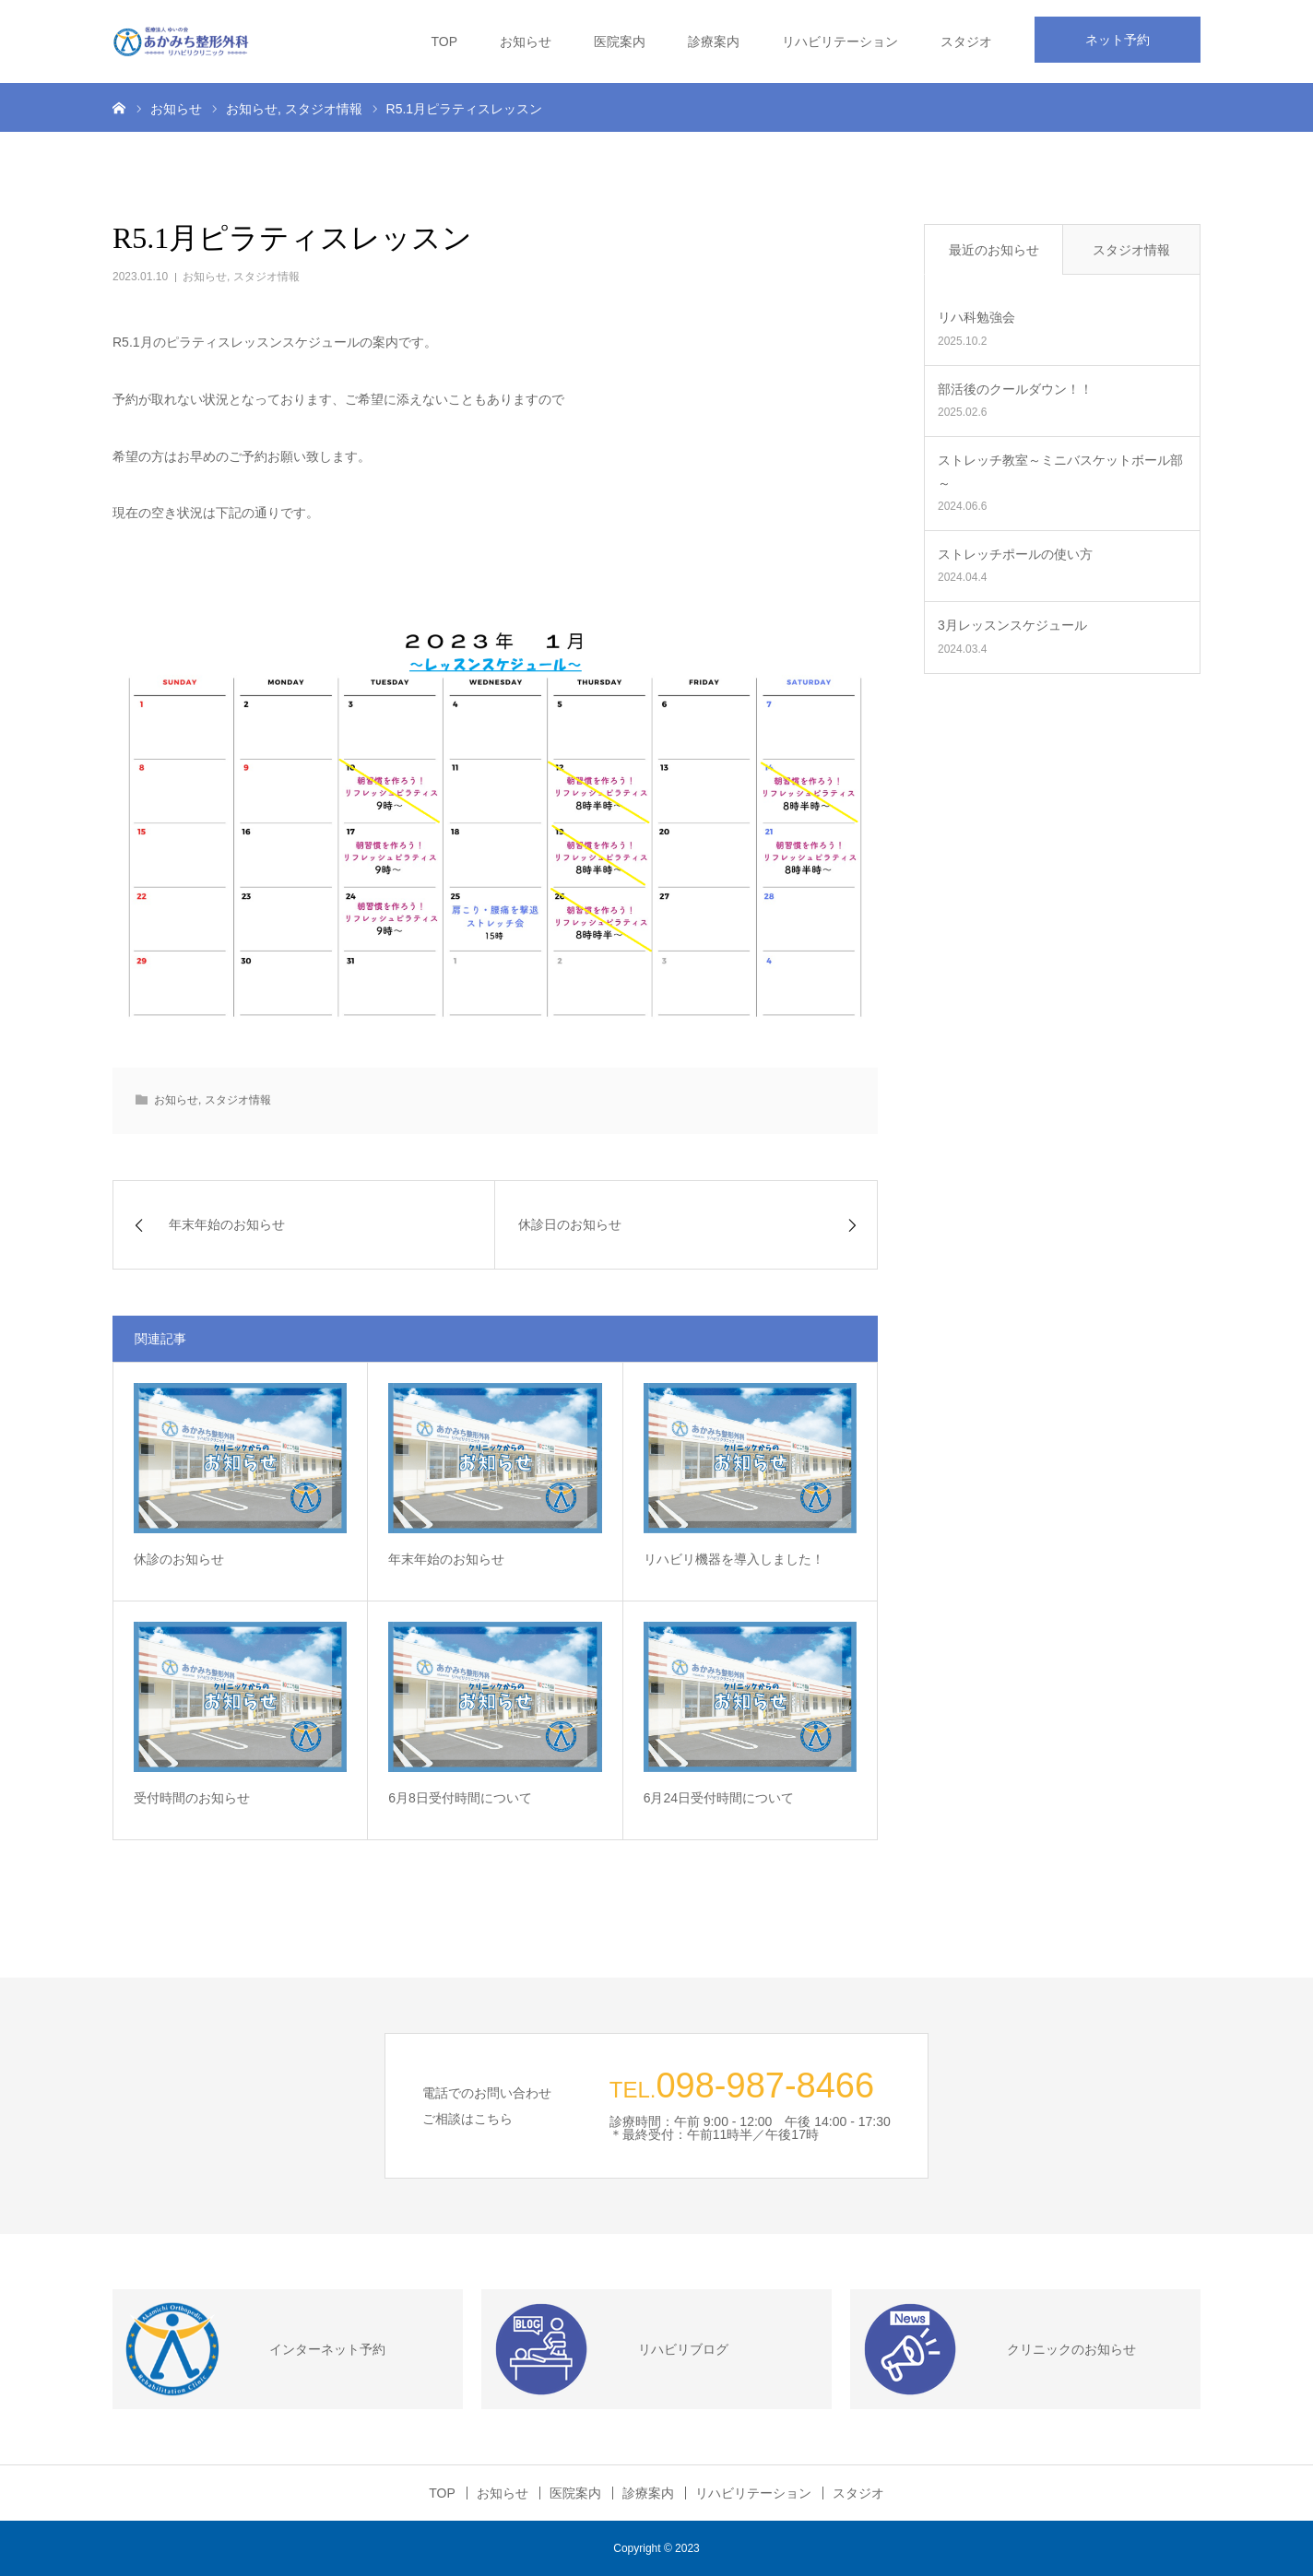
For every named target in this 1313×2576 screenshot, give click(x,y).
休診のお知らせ (179, 1559)
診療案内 (713, 41)
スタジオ (966, 41)
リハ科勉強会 (976, 317)
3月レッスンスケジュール (1012, 625)
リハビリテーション (840, 41)
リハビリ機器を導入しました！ (734, 1559)
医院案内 (619, 41)
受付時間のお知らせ (192, 1797)
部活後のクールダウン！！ (1015, 389)
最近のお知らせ (994, 249)
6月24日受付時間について (719, 1797)
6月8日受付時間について (460, 1797)
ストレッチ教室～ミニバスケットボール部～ (1060, 471)
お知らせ (525, 41)
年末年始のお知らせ (446, 1559)
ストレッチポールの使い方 (1015, 554)
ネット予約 (1117, 39)
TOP (444, 41)
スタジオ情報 (266, 276)
